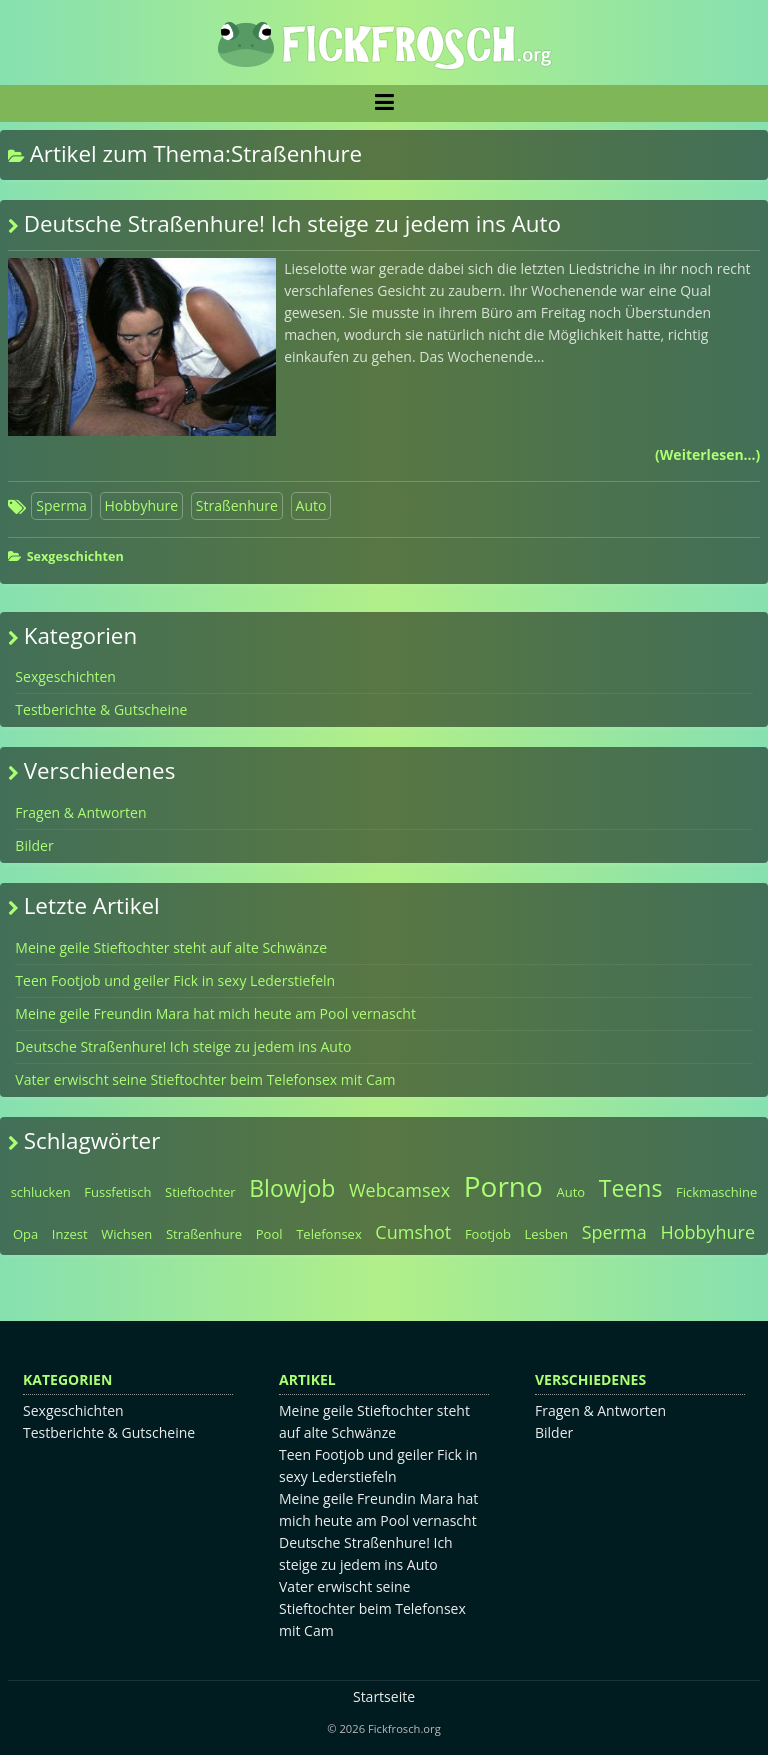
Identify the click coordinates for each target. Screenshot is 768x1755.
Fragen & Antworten (80, 812)
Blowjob (292, 1188)
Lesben (547, 1234)
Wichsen (126, 1234)
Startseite (384, 1696)
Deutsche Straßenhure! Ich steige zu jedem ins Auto (292, 223)
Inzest (70, 1234)
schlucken (41, 1192)
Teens (631, 1188)
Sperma (61, 505)
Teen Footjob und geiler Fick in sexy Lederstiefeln (175, 980)
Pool (269, 1234)
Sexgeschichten (75, 556)
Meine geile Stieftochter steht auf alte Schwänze (171, 947)
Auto (311, 505)
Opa (25, 1234)
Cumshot (413, 1232)
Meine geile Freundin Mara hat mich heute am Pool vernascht (215, 1013)
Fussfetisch (117, 1192)
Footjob (488, 1234)
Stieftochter (200, 1192)
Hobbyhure (142, 505)
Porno (503, 1186)
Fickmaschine (716, 1192)
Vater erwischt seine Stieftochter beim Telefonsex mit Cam (205, 1079)
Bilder (34, 845)
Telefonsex (329, 1234)
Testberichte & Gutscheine (101, 709)
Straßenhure (237, 505)
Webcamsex (399, 1190)
